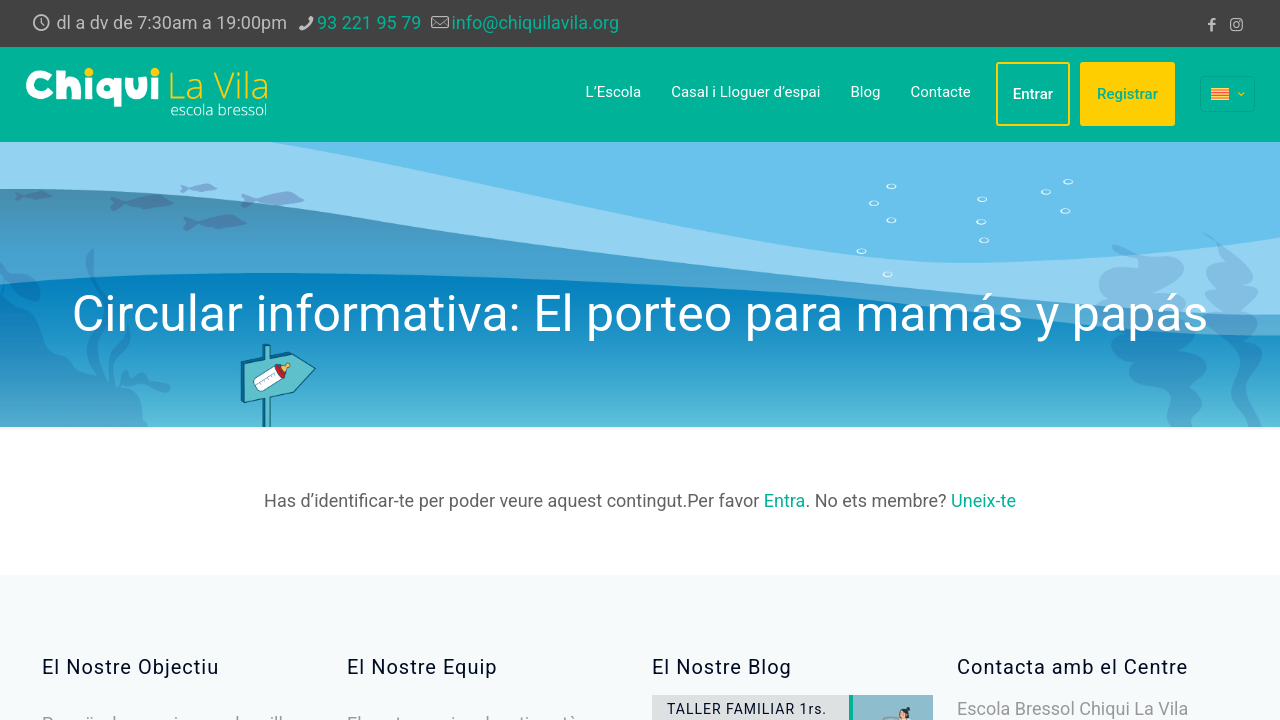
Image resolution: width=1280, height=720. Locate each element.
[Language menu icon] (1227, 94)
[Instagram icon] (1236, 25)
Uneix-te (983, 500)
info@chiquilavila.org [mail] (535, 22)
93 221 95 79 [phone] (369, 22)
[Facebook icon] (1211, 25)
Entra (785, 500)
